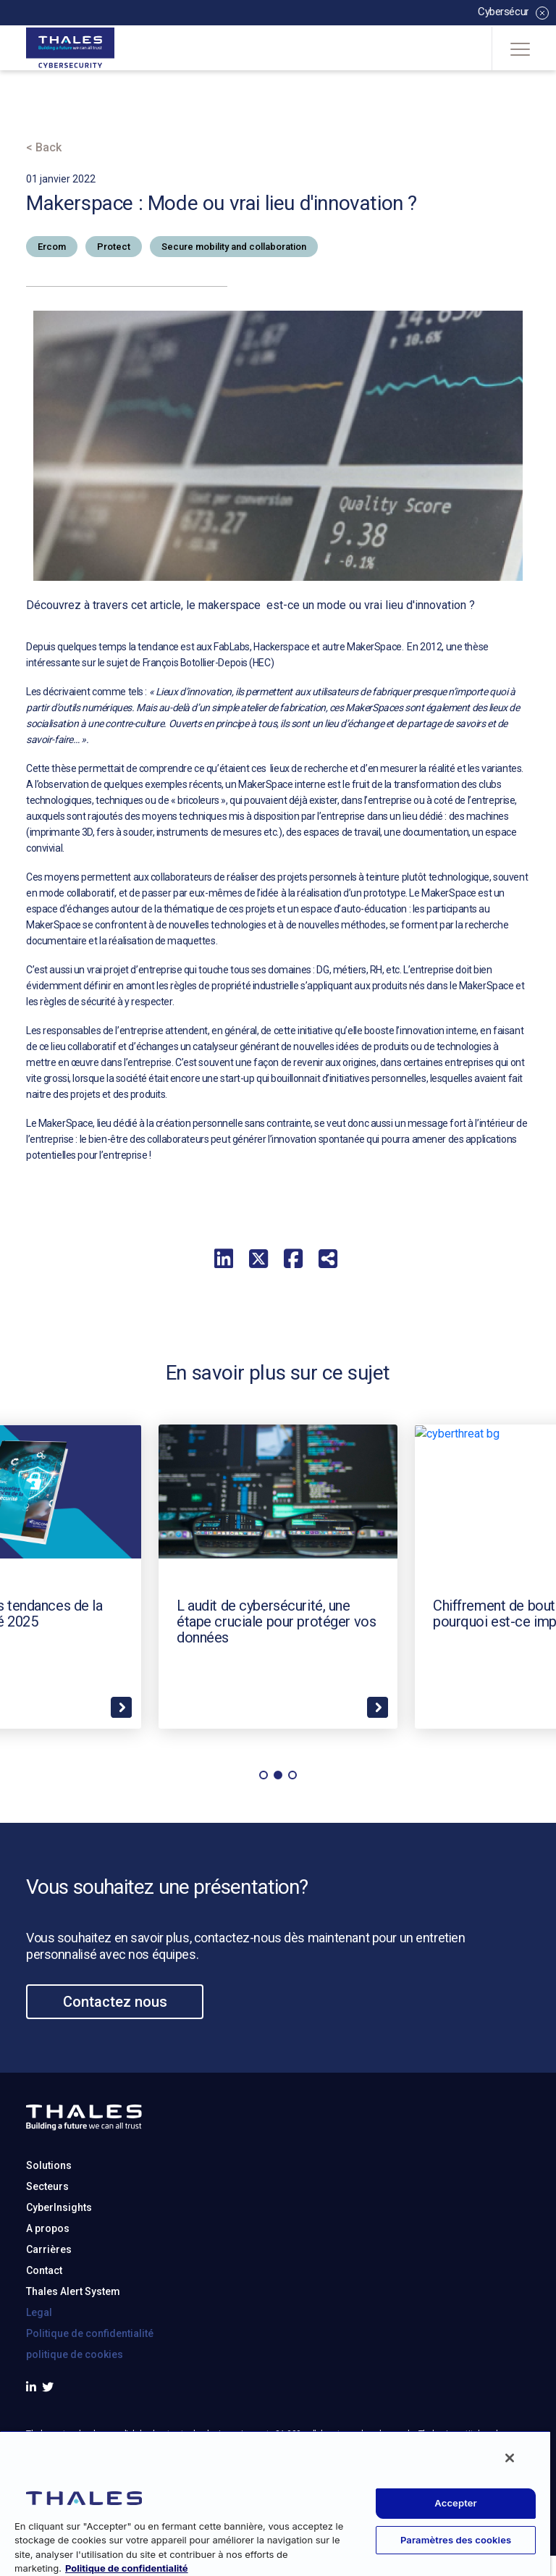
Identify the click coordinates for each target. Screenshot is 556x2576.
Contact (44, 2340)
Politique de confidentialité (89, 2403)
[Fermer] (510, 2458)
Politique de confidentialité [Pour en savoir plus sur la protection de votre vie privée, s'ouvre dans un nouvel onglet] (126, 2568)
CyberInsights (59, 2277)
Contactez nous (115, 2072)
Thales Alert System (73, 2361)
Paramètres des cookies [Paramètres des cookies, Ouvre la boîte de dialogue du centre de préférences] (455, 2540)
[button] (263, 1846)
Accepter (455, 2503)
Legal (39, 2382)
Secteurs (47, 2256)
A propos (48, 2298)
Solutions (49, 2235)
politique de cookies (74, 2424)
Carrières (49, 2319)
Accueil (47, 106)
